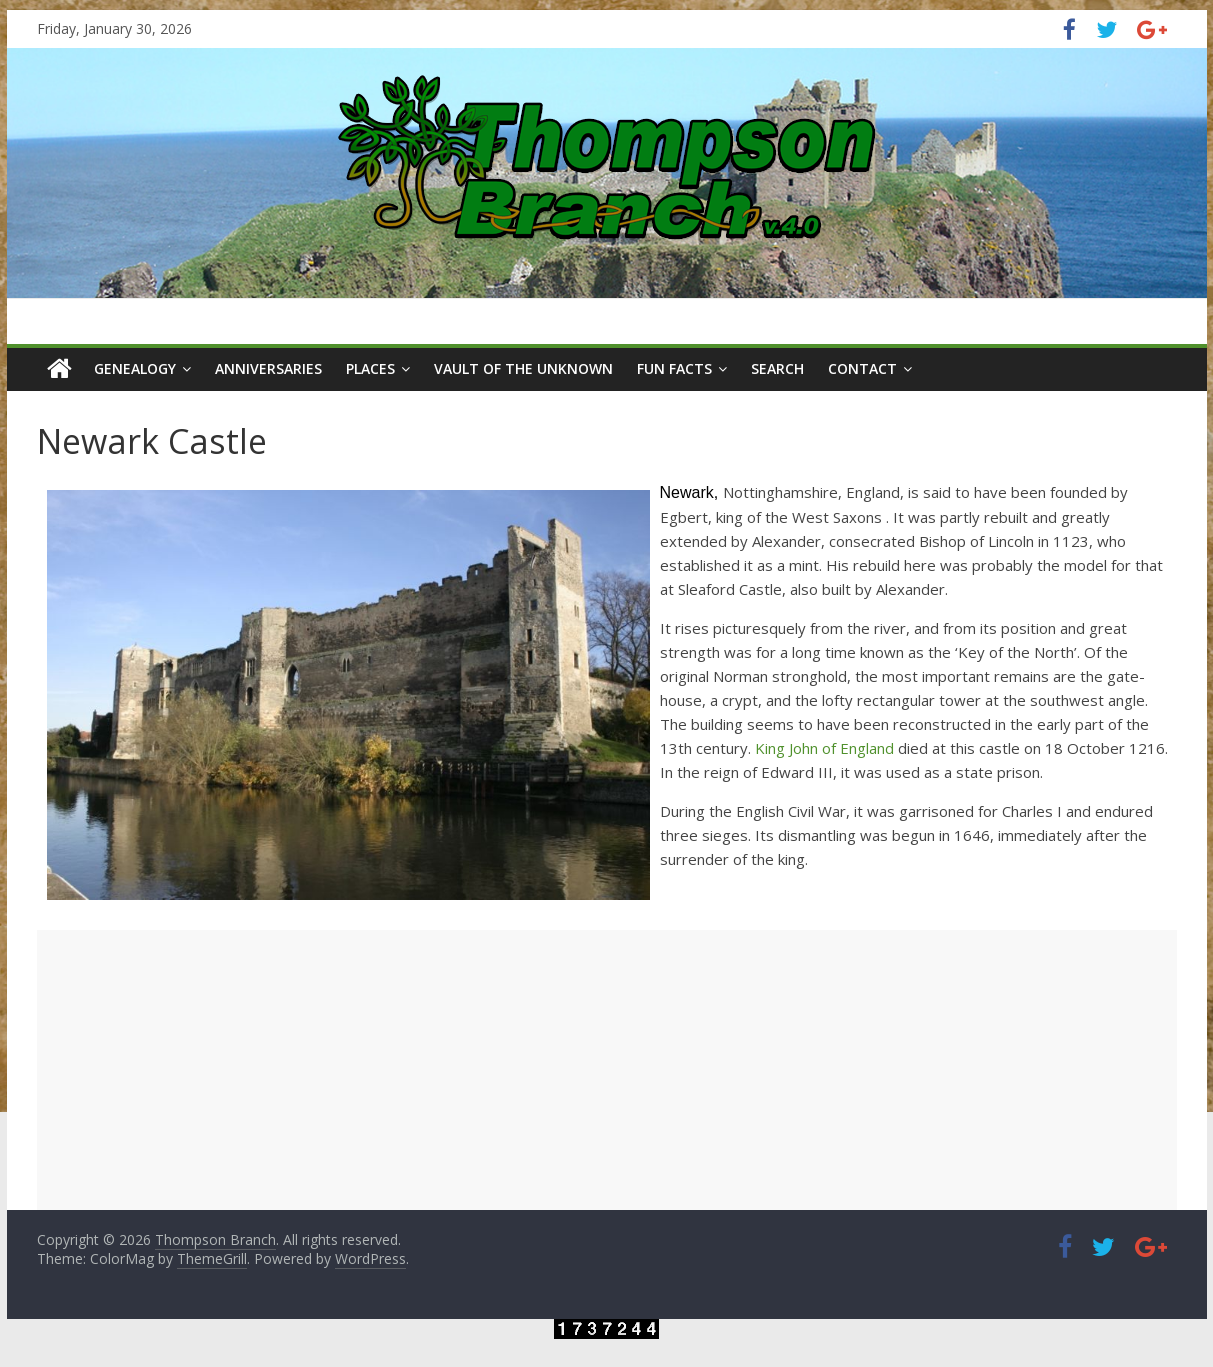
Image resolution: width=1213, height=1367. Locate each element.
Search (777, 368)
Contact (862, 368)
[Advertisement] (607, 1070)
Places (370, 368)
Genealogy (135, 368)
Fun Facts (674, 368)
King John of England (824, 748)
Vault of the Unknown (523, 368)
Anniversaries (268, 368)
